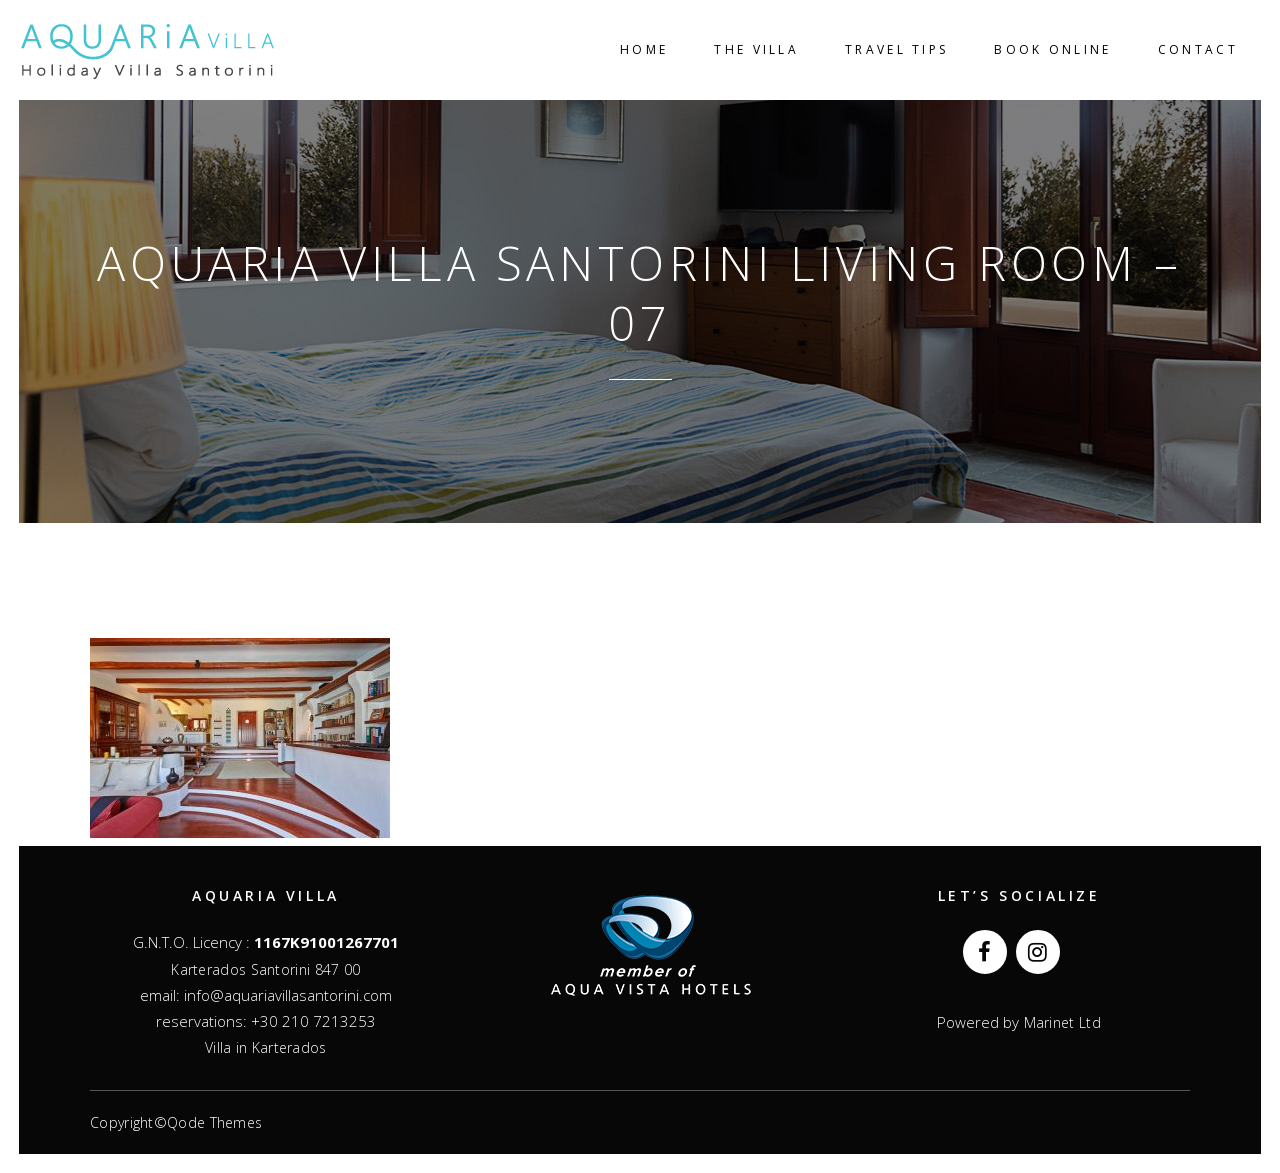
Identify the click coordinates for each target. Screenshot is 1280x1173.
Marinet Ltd (1060, 1022)
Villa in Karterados (266, 1047)
